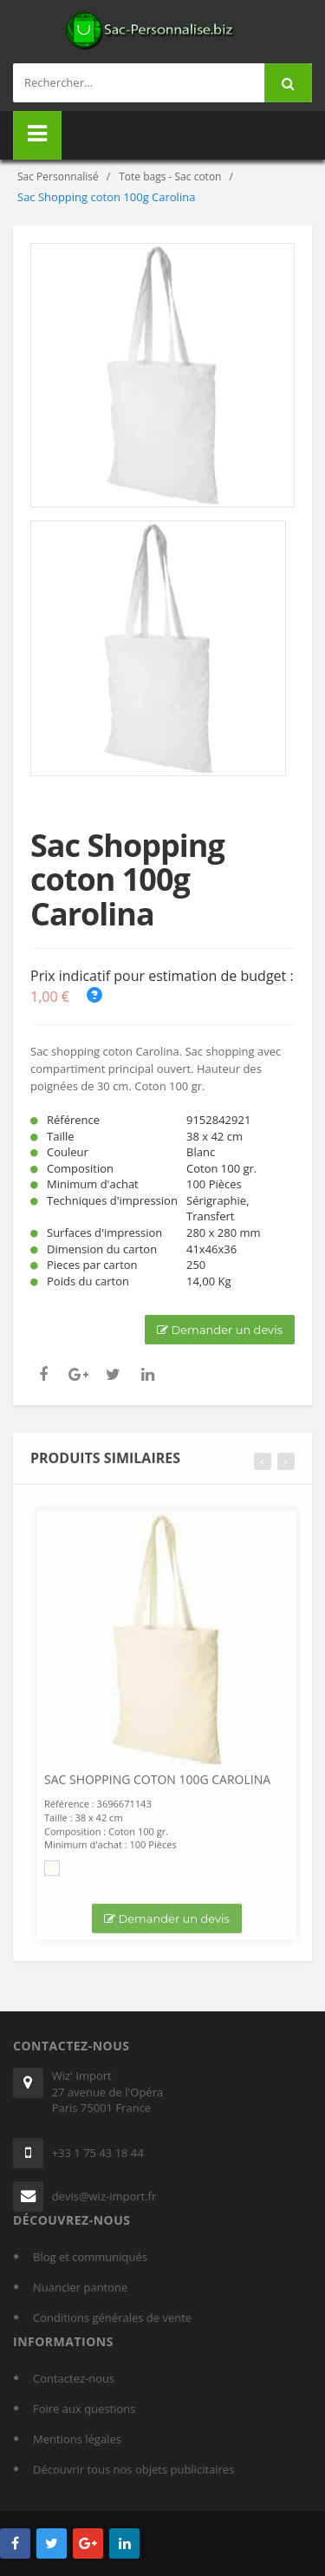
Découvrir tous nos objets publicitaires (133, 2469)
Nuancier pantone (80, 2287)
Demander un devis (220, 1330)
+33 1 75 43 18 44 (98, 2153)
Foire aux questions (84, 2408)
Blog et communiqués (90, 2257)
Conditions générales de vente (112, 2317)
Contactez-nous (73, 2378)
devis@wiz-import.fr (104, 2196)
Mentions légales (77, 2439)
